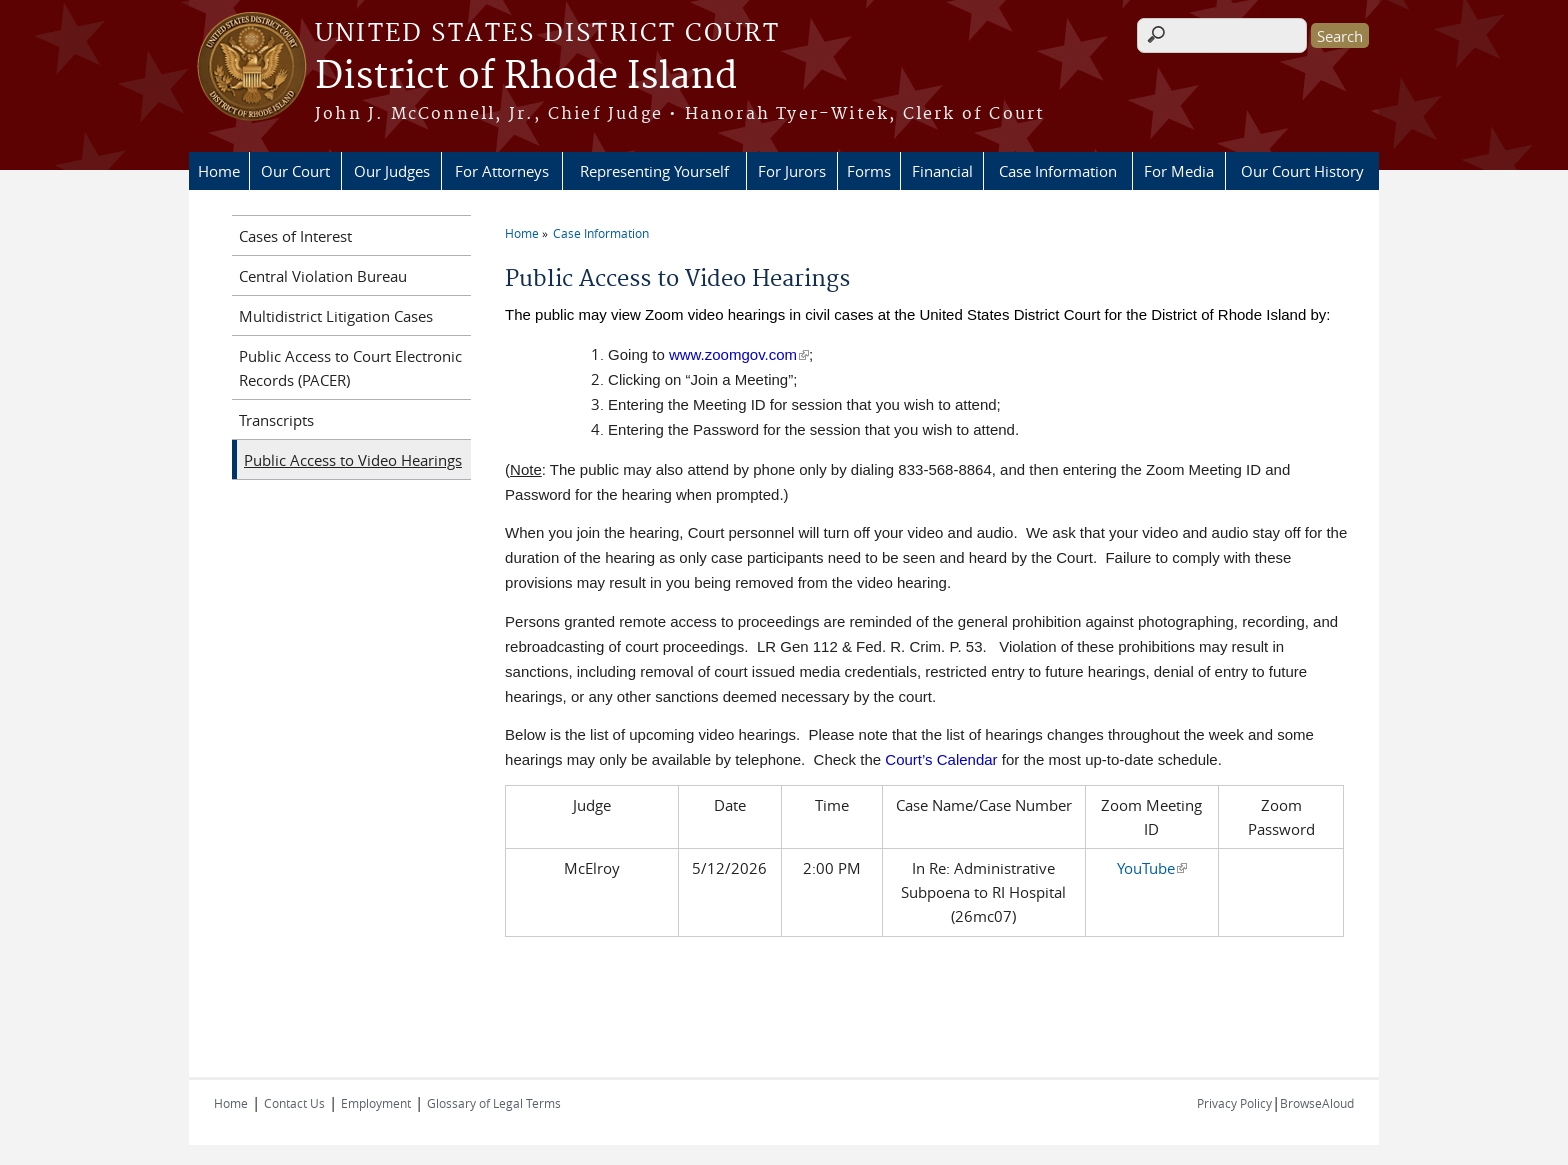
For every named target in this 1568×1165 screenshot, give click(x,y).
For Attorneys (502, 171)
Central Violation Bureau (323, 276)
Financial (942, 171)
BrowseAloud (1317, 1103)
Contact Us (294, 1103)
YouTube (1152, 868)
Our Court (295, 171)
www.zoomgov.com (739, 354)
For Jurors (792, 171)
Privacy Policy (1234, 1103)
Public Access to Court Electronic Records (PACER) (350, 368)
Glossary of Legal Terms (494, 1103)
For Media (1179, 171)
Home (219, 171)
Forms (869, 171)
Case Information (1058, 171)
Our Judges (392, 171)
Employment (376, 1103)
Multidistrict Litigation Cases (336, 316)
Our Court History (1302, 171)
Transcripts (276, 420)
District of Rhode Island (526, 77)
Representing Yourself (654, 171)
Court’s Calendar (941, 759)
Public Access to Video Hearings (353, 460)
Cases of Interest (295, 236)
